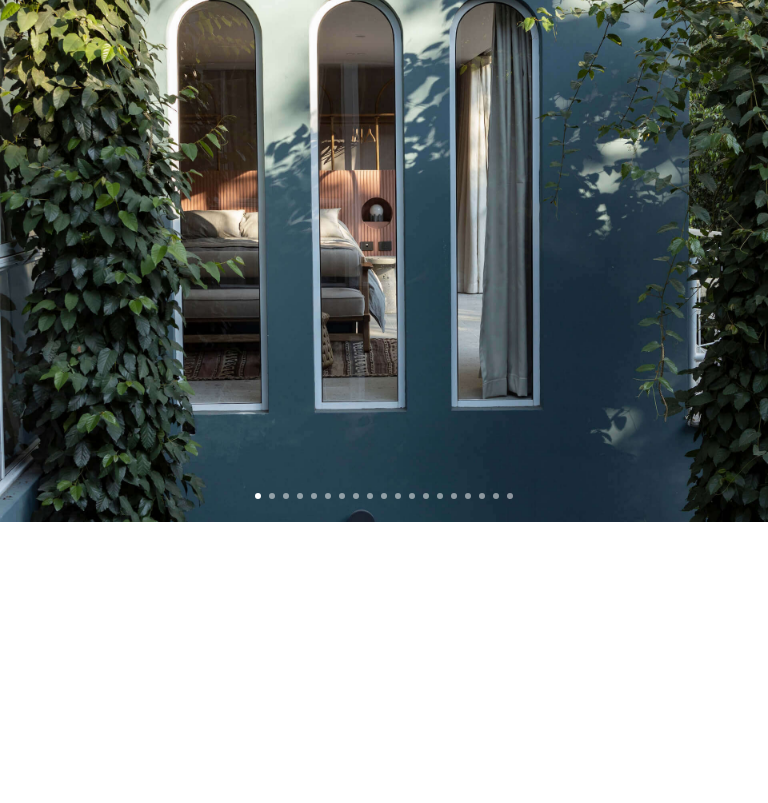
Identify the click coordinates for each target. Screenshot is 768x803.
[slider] (384, 261)
